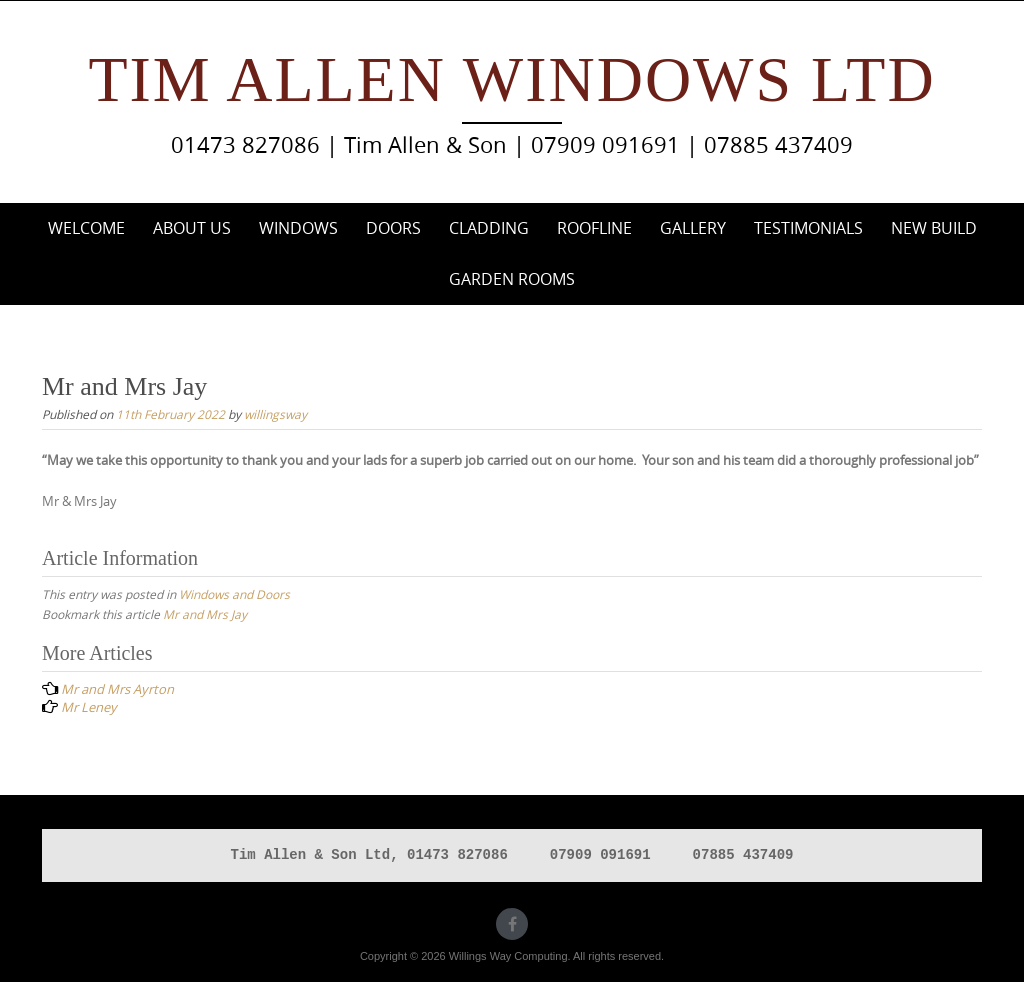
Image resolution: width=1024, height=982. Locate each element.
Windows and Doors (234, 594)
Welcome (86, 228)
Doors (393, 228)
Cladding (489, 228)
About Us (192, 228)
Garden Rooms (512, 279)
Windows (298, 228)
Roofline (594, 228)
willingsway (275, 414)
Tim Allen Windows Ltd (511, 79)
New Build (934, 228)
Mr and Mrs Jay (205, 614)
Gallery (693, 228)
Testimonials (808, 228)
